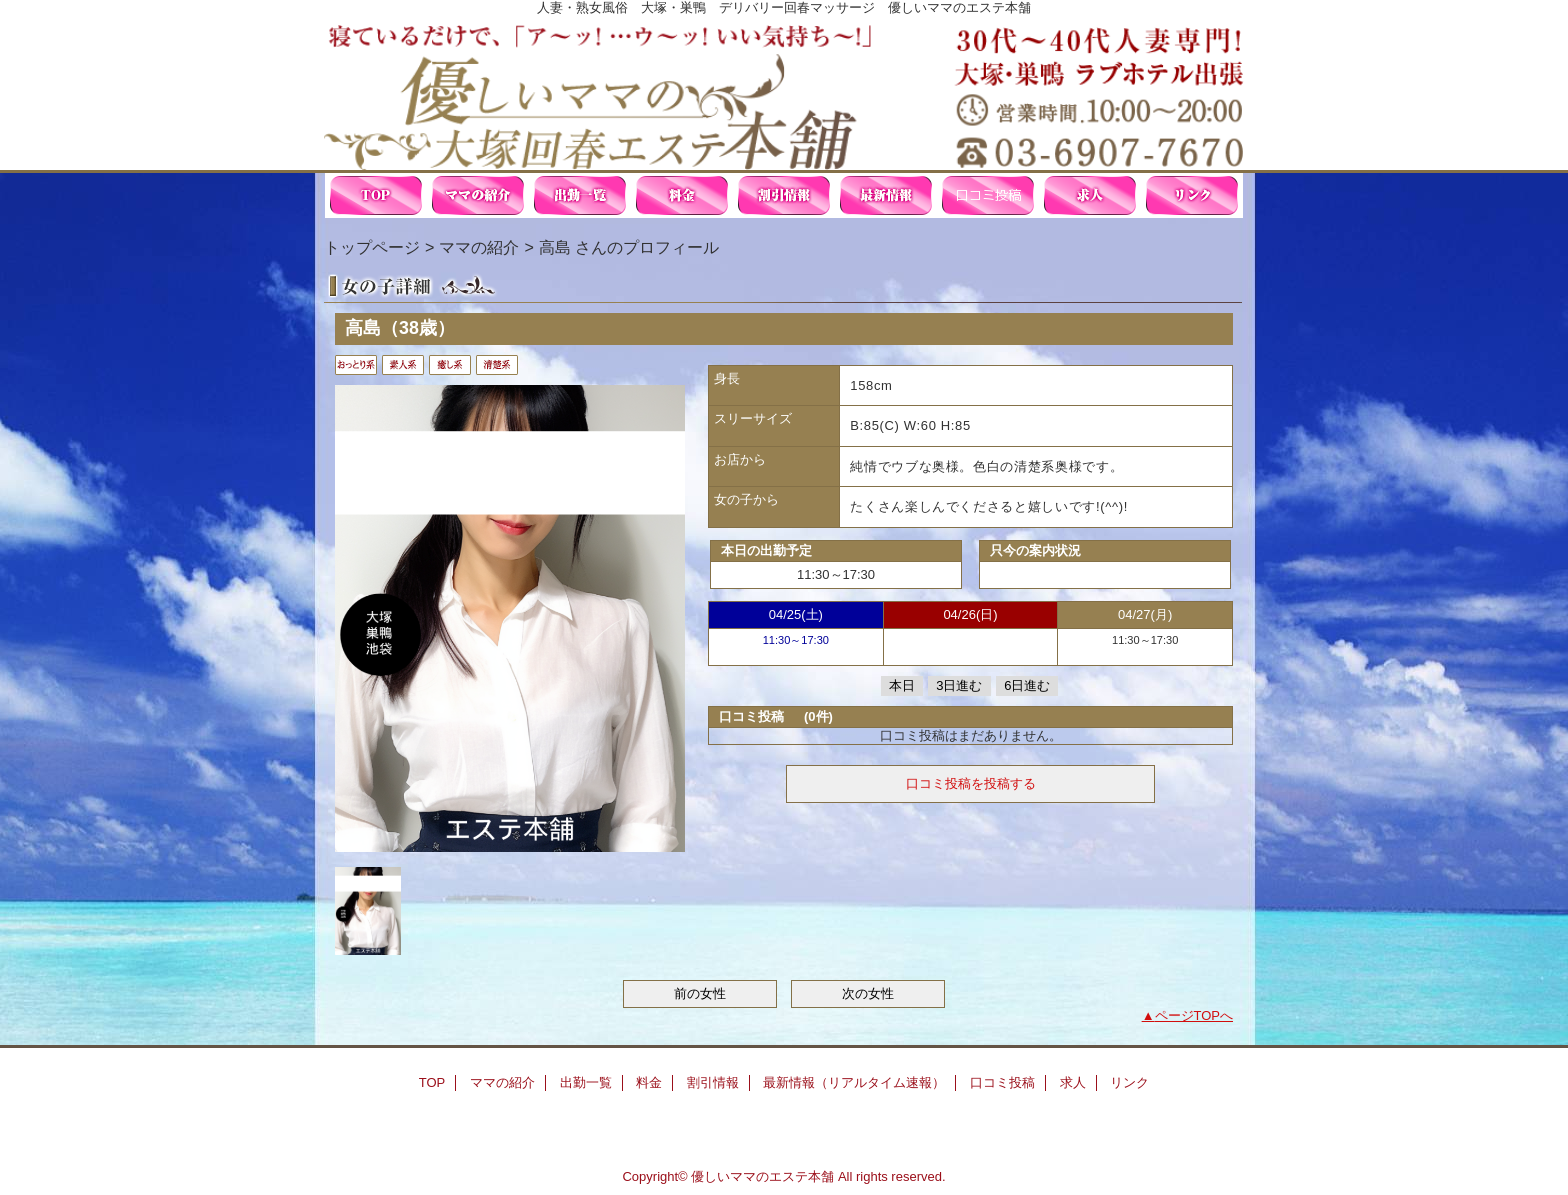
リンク (1192, 195)
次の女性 (868, 993)
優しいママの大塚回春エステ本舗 (784, 92)
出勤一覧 (580, 195)
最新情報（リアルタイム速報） (886, 195)
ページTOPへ (1194, 1015)
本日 (902, 685)
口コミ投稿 (988, 195)
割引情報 (784, 195)
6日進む (1027, 685)
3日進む (959, 685)
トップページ (372, 247)
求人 (1090, 195)
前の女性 (700, 993)
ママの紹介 (478, 195)
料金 (682, 195)
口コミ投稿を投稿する (971, 783)
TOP (376, 195)
